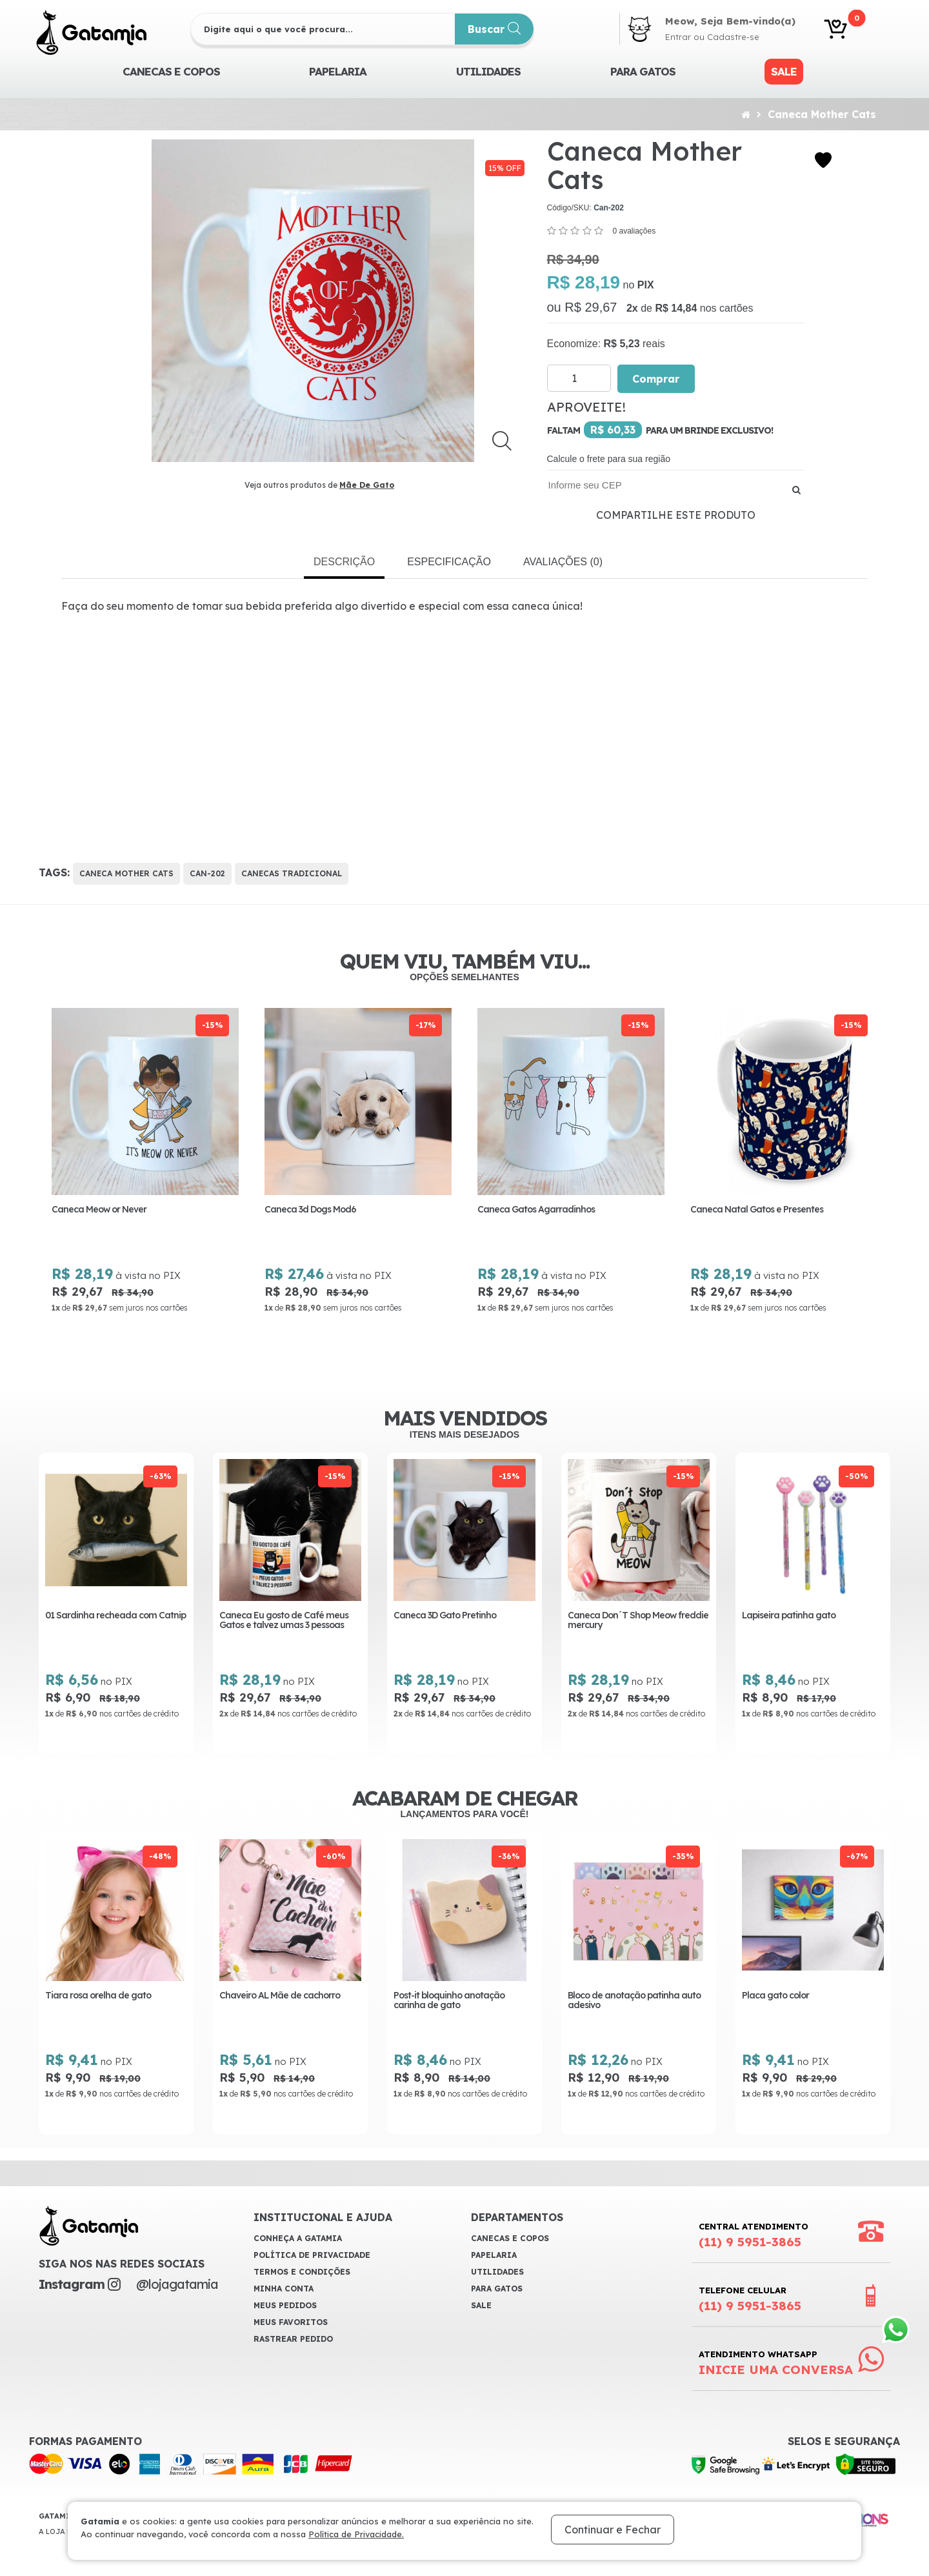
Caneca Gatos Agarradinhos (560, 1209)
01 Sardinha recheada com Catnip (115, 1616)
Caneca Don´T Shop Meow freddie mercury (638, 1621)
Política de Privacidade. (356, 2534)
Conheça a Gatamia (298, 2240)
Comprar (656, 378)
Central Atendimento (753, 2237)
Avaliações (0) (563, 561)
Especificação (449, 561)
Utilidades (488, 71)
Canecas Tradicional (291, 873)
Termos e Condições (302, 2274)
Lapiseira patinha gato (788, 1616)
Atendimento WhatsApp (776, 2365)
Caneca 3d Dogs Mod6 (334, 1209)
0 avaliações (633, 231)
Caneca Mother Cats (822, 114)
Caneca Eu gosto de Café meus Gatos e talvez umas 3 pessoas (283, 1621)
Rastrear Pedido (293, 2341)
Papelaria (337, 71)
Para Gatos (642, 71)
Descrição (344, 561)
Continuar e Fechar (612, 2529)
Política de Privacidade (312, 2257)
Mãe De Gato (366, 485)
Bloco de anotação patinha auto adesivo (634, 2002)
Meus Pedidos (285, 2307)
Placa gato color (775, 1997)
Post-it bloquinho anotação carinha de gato (449, 2002)
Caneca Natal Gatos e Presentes (780, 1209)
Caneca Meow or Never (122, 1209)
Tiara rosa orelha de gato (98, 1997)
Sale (784, 71)
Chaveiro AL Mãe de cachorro (279, 1997)
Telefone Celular (750, 2301)
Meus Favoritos (291, 2324)
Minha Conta (284, 2290)
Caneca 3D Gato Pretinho (445, 1616)
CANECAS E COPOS (171, 71)
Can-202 (207, 873)
